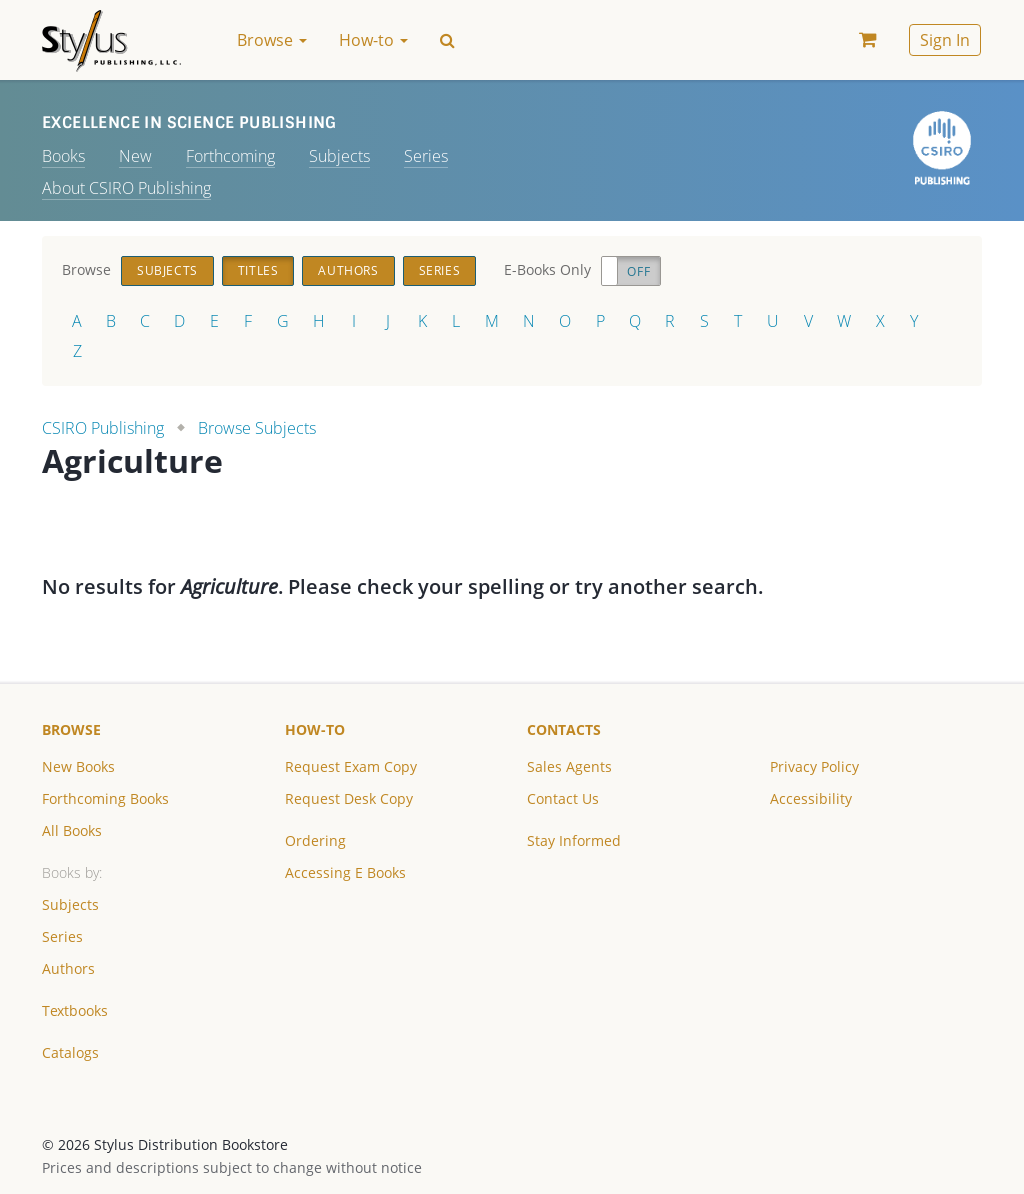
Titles (258, 270)
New (135, 156)
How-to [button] (373, 40)
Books (63, 156)
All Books (72, 830)
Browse (71, 729)
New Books (78, 766)
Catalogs (70, 1052)
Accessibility (811, 798)
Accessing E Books (345, 872)
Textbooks (75, 1010)
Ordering (315, 840)
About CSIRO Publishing (126, 188)
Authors (348, 270)
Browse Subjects (257, 428)
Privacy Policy (814, 766)
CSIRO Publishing (103, 428)
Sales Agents (569, 766)
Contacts (564, 729)
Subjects (339, 156)
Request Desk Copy (349, 798)
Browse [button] (272, 40)
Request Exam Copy (351, 766)
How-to (315, 729)
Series (426, 156)
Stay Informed (574, 840)
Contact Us (563, 798)
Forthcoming (230, 156)
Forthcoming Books (105, 798)
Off (638, 271)
